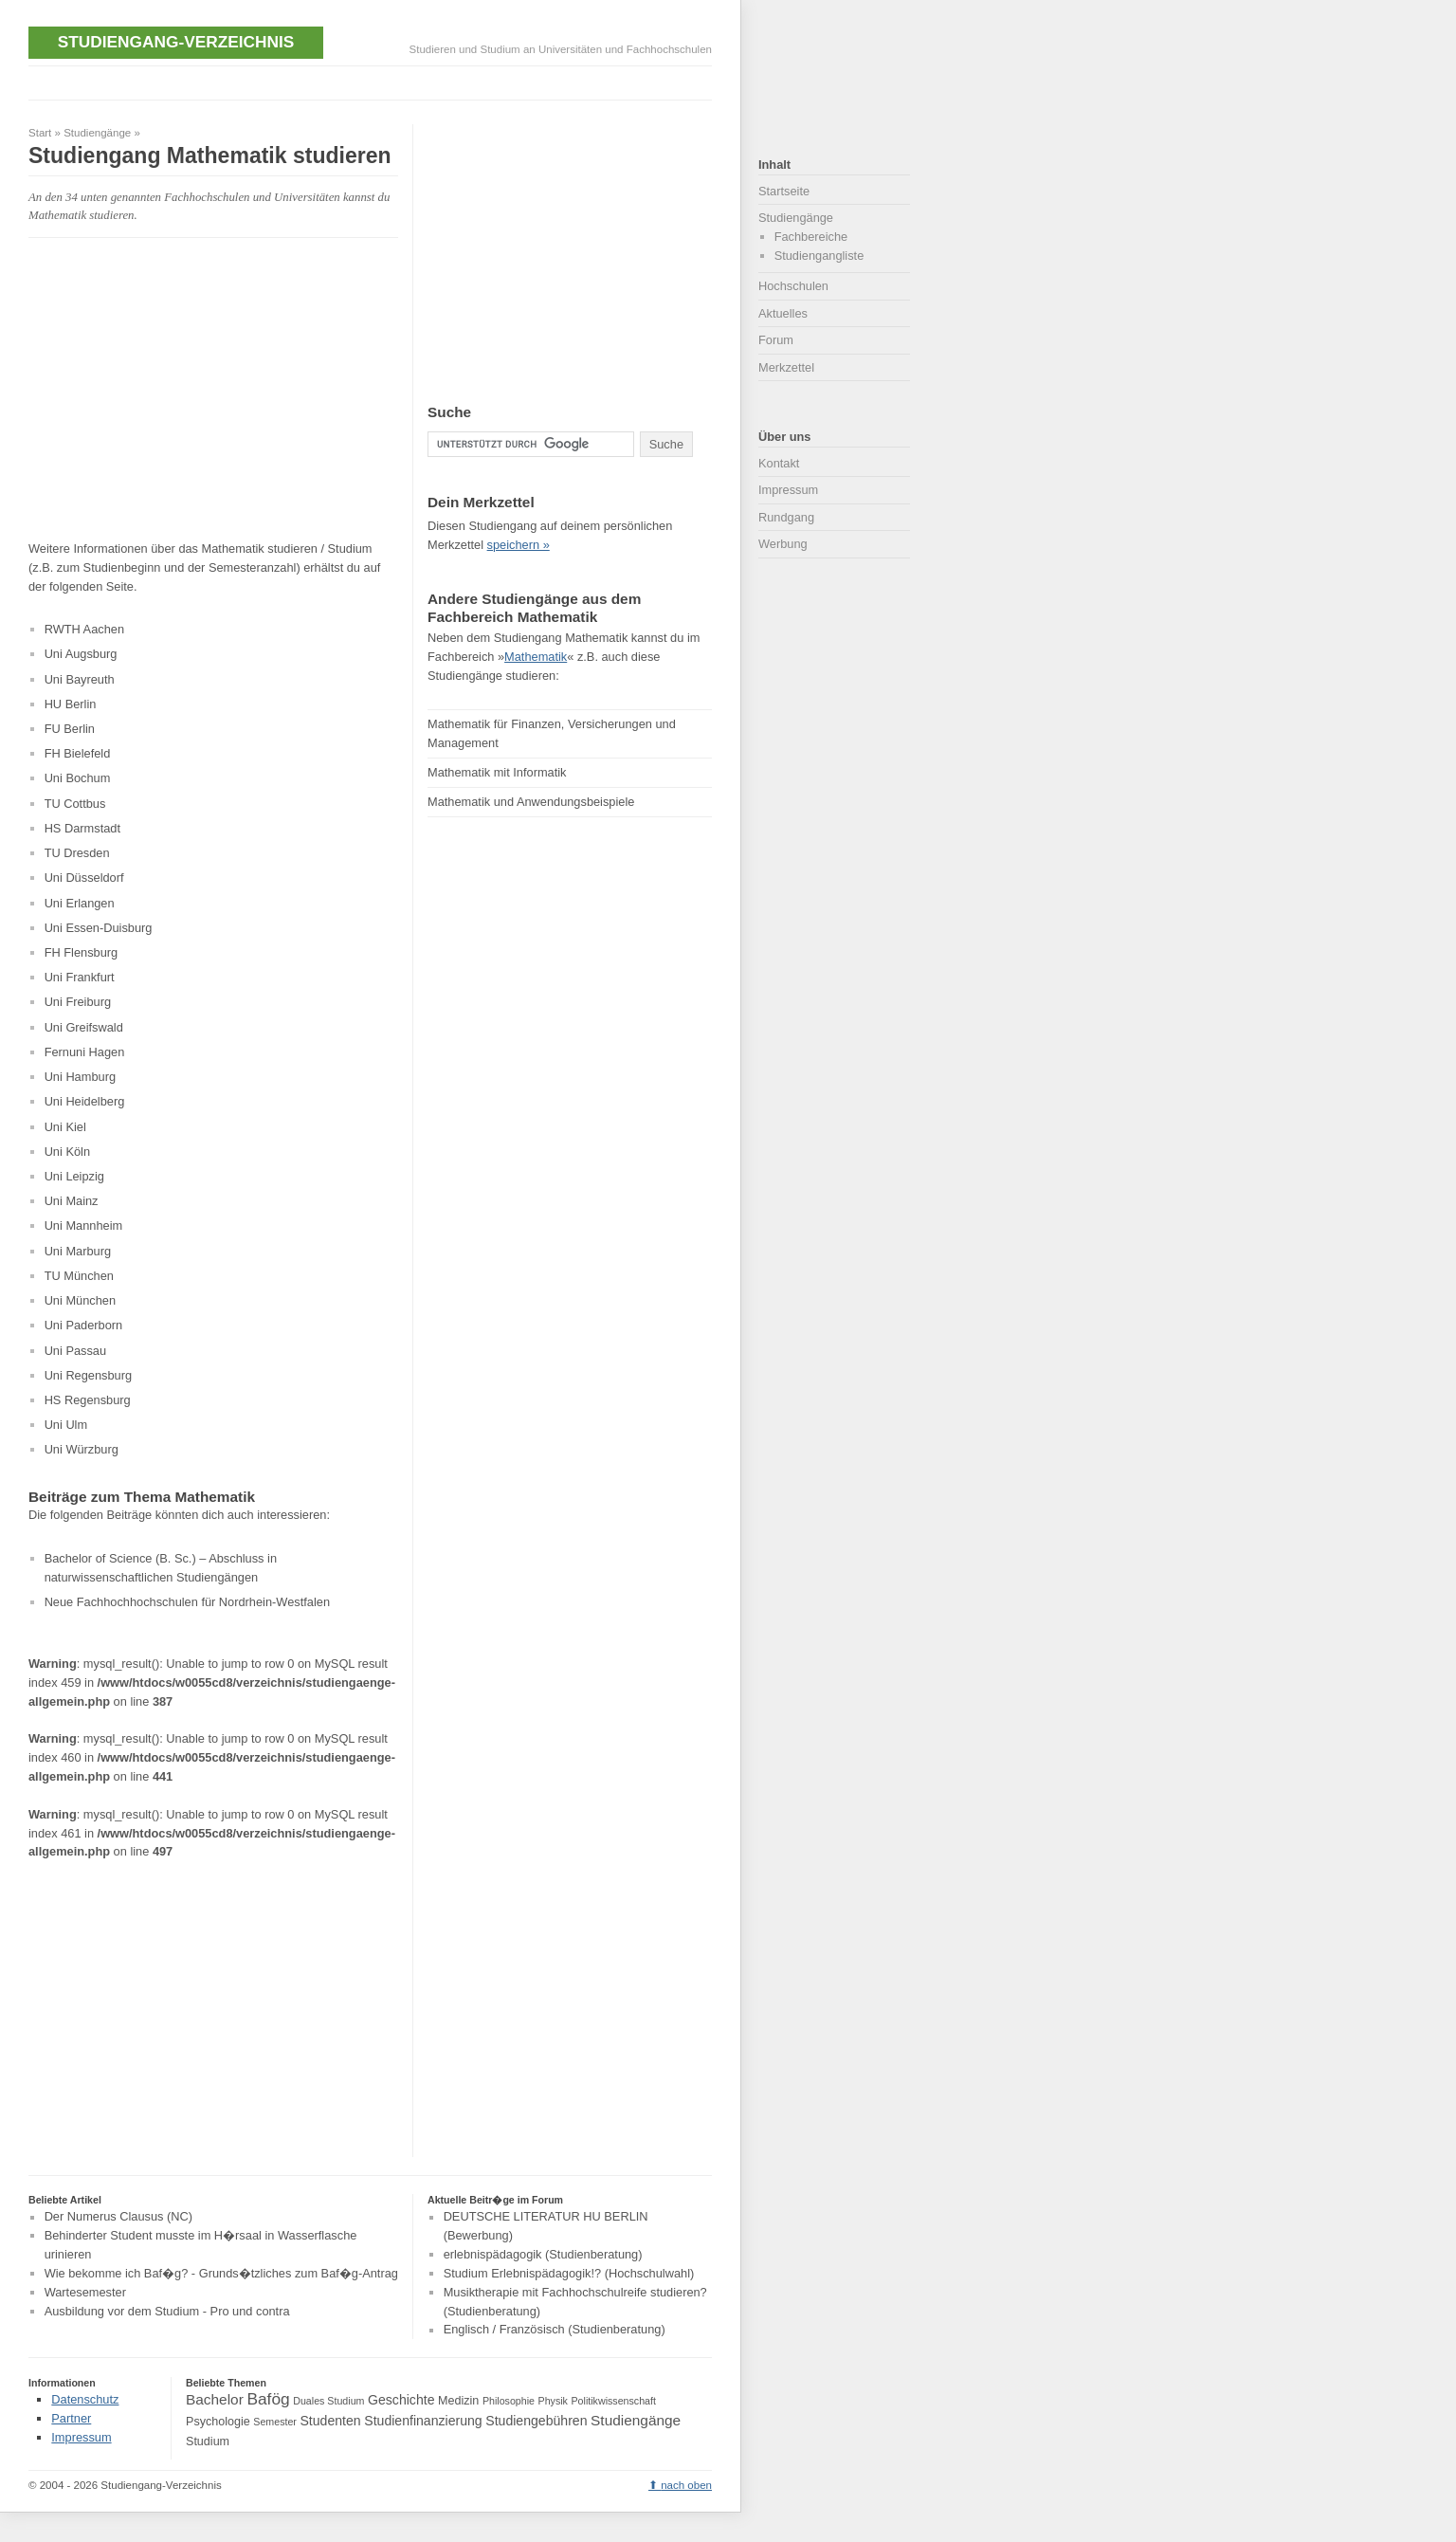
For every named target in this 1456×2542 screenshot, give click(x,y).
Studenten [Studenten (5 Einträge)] (330, 2420)
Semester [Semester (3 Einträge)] (275, 2421)
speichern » (518, 545)
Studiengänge (97, 132)
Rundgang (786, 517)
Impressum (788, 490)
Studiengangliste (819, 255)
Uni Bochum (78, 778)
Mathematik (535, 656)
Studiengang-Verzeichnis (176, 41)
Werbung (783, 544)
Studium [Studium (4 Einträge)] (207, 2441)
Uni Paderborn (84, 1325)
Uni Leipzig (74, 1176)
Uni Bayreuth (80, 679)
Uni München (80, 1300)
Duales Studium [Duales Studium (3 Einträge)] (328, 2400)
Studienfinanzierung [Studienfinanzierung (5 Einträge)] (423, 2420)
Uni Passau (75, 1351)
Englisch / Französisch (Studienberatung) (554, 2330)
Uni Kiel (65, 1127)
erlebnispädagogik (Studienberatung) (543, 2254)
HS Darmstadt (82, 828)
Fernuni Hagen (85, 1052)
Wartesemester (85, 2292)
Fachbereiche (811, 236)
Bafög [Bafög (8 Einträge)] (267, 2398)
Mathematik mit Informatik (497, 772)
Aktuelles (783, 313)
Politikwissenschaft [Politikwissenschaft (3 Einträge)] (614, 2400)
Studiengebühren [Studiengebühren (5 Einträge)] (536, 2420)
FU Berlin (70, 729)
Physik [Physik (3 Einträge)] (553, 2400)
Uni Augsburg (81, 654)
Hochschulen (793, 286)
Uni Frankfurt (80, 977)
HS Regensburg (88, 1400)
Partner (71, 2418)
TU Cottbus (75, 803)
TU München (79, 1276)
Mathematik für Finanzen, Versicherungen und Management (552, 733)
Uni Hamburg (80, 1077)
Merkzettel (786, 367)
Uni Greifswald (84, 1027)
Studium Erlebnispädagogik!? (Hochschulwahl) (569, 2273)
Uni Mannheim (84, 1225)
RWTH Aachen (84, 629)
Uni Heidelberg (85, 1101)
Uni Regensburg (88, 1375)
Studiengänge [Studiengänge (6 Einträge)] (636, 2420)
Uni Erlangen (80, 903)
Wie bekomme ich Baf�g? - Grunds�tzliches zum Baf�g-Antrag (221, 2273)
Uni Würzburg (81, 1449)
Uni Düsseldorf (84, 877)
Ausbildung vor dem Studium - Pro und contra (167, 2311)
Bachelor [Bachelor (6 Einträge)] (215, 2399)
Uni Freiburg (78, 1002)
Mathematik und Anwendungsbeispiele (531, 802)
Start (39, 132)
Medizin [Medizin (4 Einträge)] (458, 2400)
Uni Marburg (78, 1251)
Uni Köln (67, 1151)
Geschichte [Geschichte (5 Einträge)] (401, 2399)
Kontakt (778, 463)
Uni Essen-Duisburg (99, 928)
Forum (775, 340)
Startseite (784, 191)
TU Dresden (77, 853)
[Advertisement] (373, 81)
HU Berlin (71, 704)
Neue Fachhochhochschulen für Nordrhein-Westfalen (187, 1602)
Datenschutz (84, 2399)
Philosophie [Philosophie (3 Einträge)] (508, 2400)
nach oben (686, 2485)
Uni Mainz (72, 1201)
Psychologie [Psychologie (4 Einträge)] (218, 2421)
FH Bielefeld (78, 753)
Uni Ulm (66, 1424)
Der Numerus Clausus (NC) (118, 2217)
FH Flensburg (81, 952)
